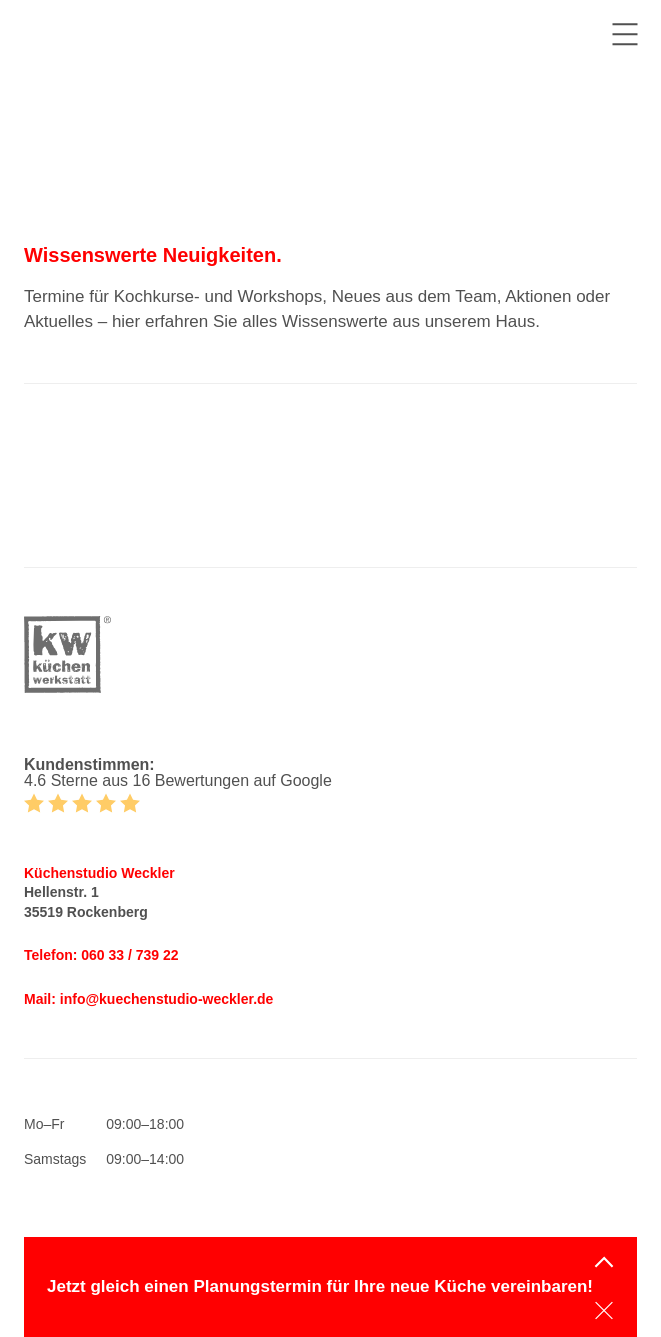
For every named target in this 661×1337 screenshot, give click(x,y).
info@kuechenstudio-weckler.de (167, 999)
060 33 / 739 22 (129, 955)
